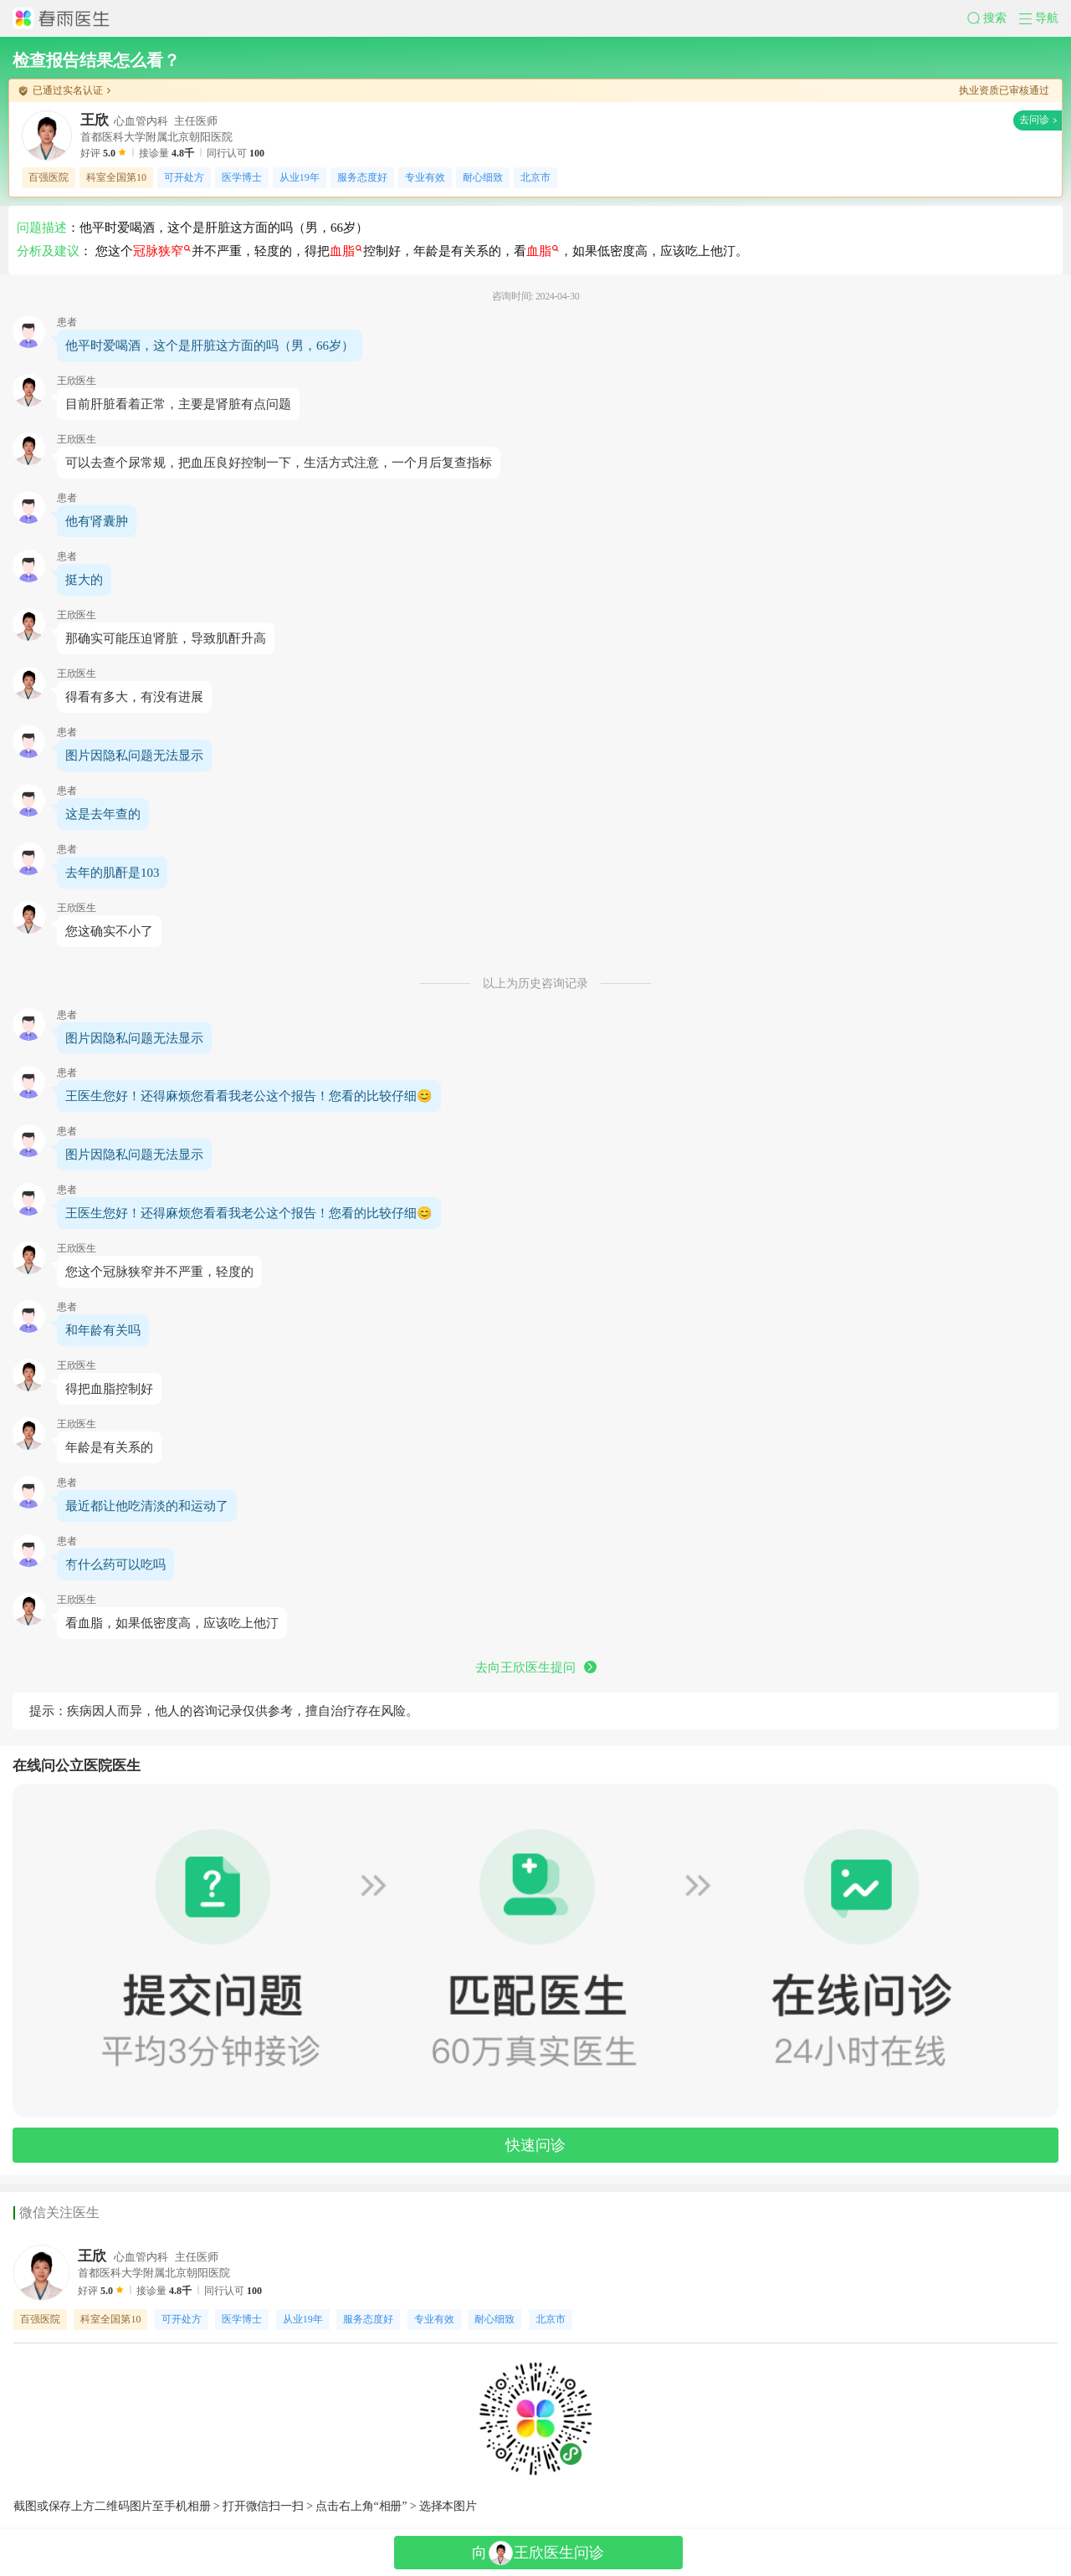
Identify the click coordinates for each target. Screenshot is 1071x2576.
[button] (993, 18)
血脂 (346, 251)
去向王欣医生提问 (536, 1667)
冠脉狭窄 (162, 251)
